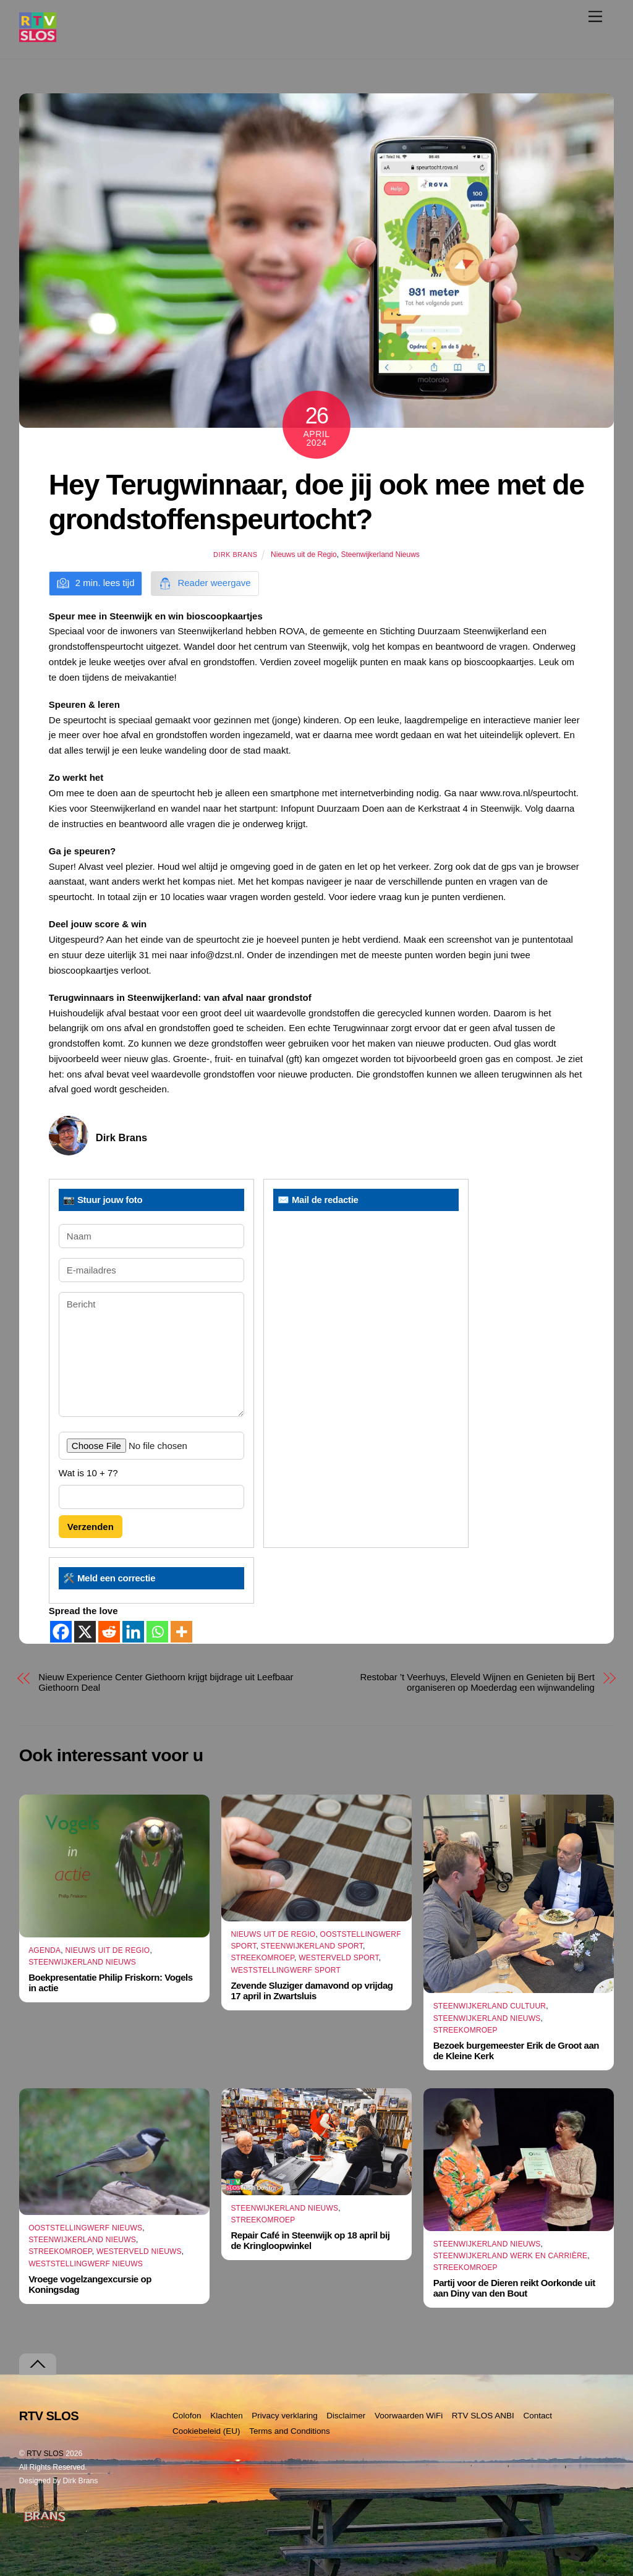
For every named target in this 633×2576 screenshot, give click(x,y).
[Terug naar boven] (37, 2364)
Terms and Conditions (289, 2431)
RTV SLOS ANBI (483, 2415)
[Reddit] (109, 1632)
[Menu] (595, 16)
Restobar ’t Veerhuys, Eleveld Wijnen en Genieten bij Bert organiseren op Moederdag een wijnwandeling (477, 1682)
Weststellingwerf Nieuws (85, 2263)
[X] (85, 1632)
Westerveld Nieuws (139, 2252)
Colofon (187, 2415)
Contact (537, 2415)
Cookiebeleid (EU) (206, 2431)
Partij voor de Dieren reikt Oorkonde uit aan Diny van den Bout (514, 2287)
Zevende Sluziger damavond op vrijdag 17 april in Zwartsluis (312, 1990)
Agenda (44, 1950)
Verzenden (90, 1526)
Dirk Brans (235, 554)
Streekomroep (262, 1958)
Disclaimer (345, 2415)
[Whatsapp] (157, 1632)
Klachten (226, 2415)
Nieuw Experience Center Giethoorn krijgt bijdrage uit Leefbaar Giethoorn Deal (165, 1682)
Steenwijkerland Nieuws (380, 554)
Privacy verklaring (285, 2415)
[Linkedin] (133, 1632)
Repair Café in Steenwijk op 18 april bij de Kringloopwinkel (310, 2240)
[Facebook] (61, 1632)
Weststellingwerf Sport (286, 1970)
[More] (181, 1632)
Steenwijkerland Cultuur (489, 2006)
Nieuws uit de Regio (304, 554)
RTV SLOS (45, 2453)
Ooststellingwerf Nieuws (85, 2228)
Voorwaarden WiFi (409, 2415)
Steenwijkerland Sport (312, 1946)
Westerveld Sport (338, 1958)
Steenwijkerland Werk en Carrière (510, 2255)
